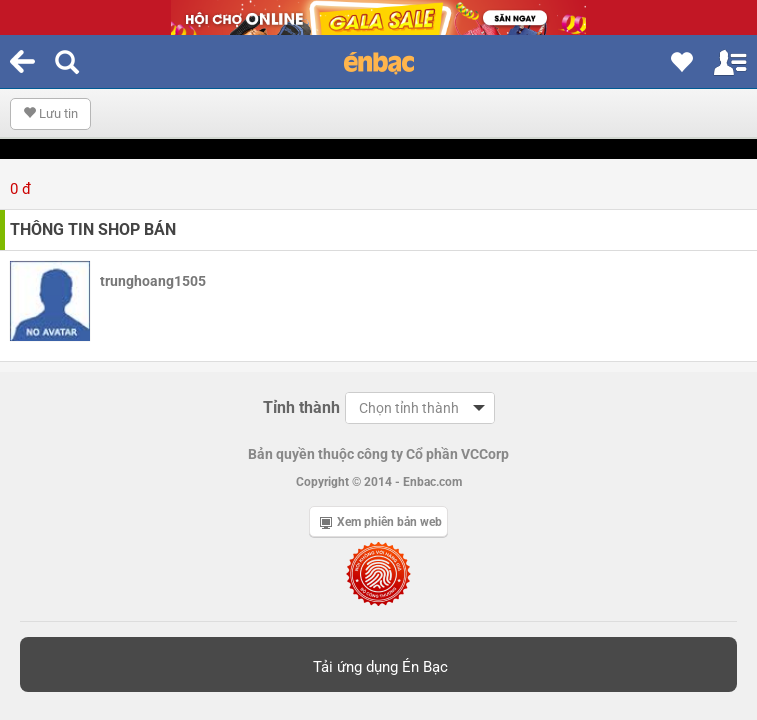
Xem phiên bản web (381, 522)
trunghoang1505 (153, 281)
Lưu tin (50, 113)
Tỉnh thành (301, 407)
